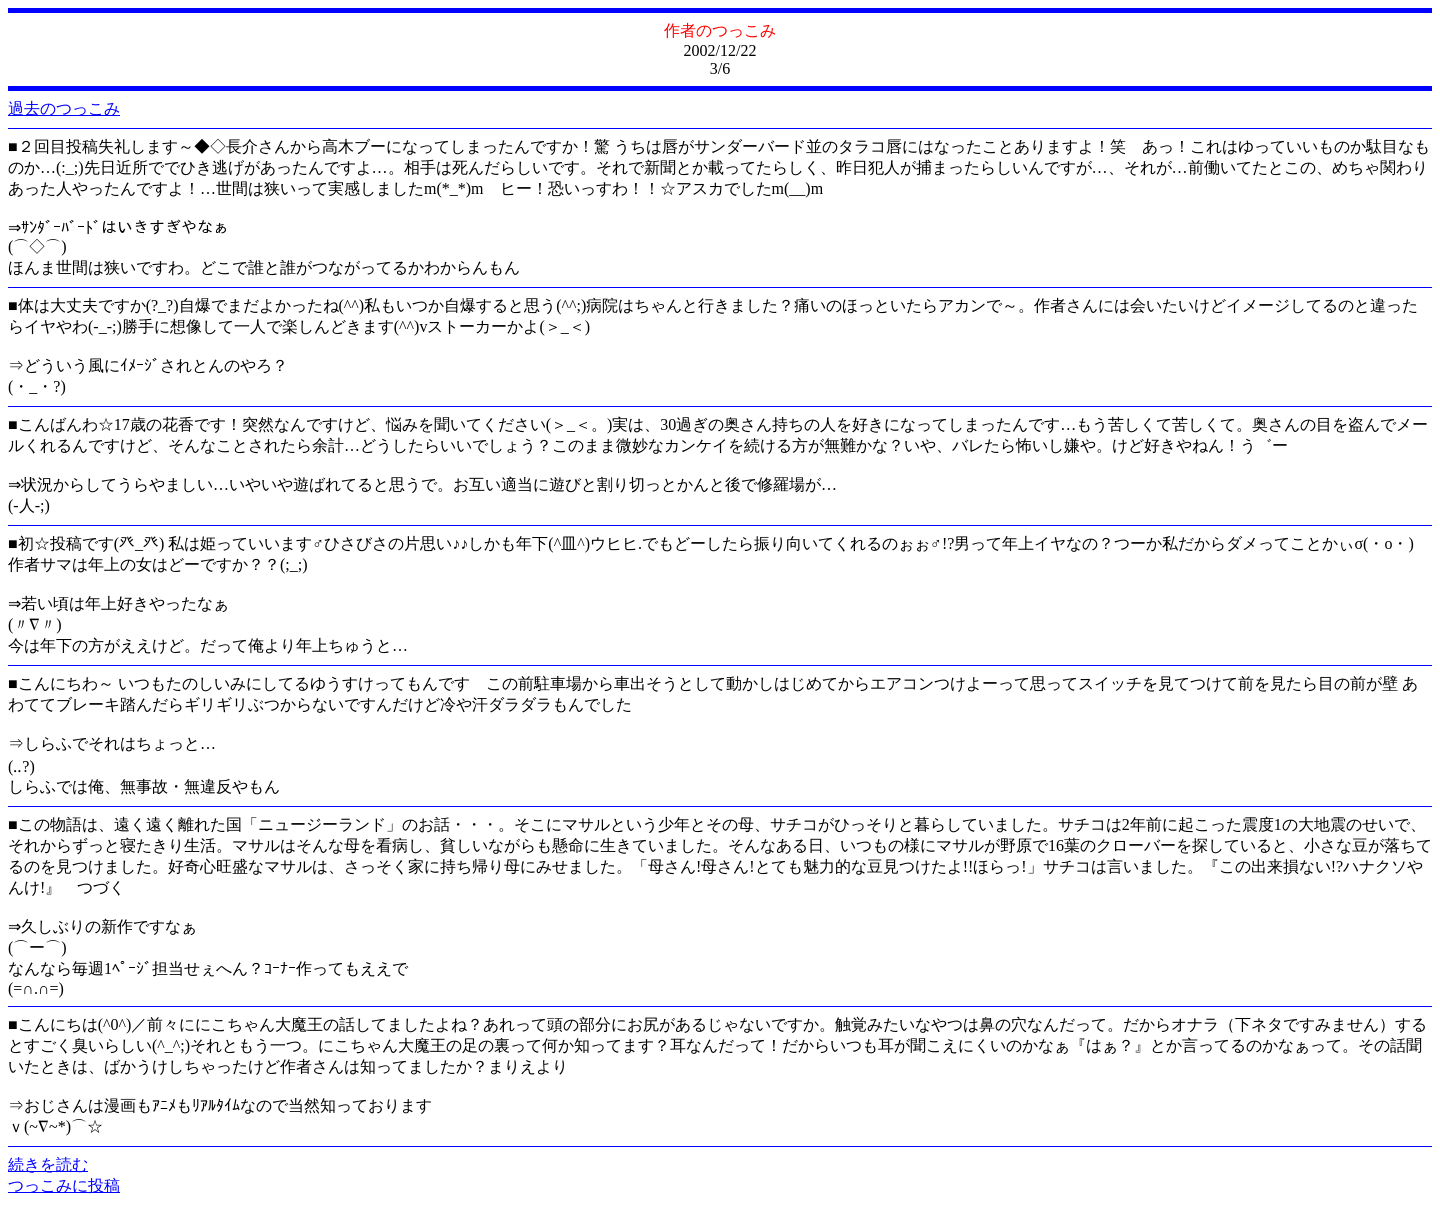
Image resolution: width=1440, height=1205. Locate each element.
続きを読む (48, 1164)
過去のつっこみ (64, 108)
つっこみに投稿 (64, 1185)
